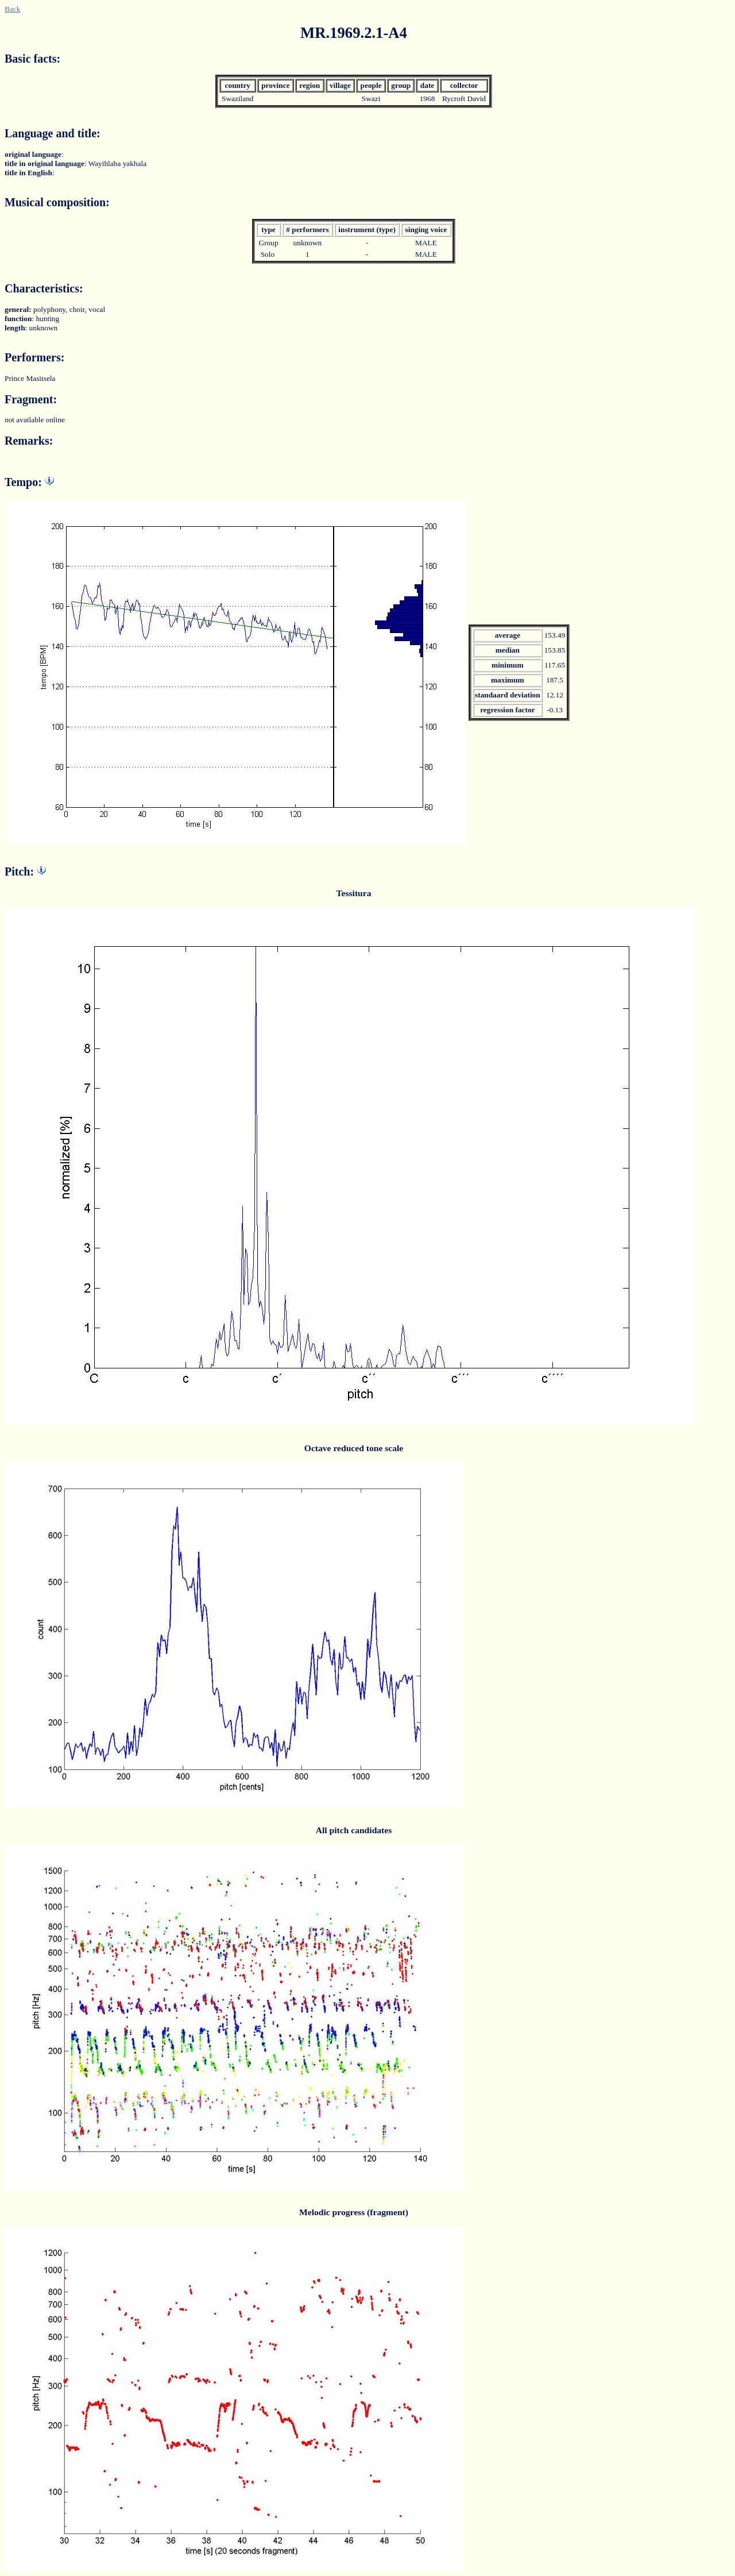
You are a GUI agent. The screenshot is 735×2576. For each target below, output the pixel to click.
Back (12, 9)
